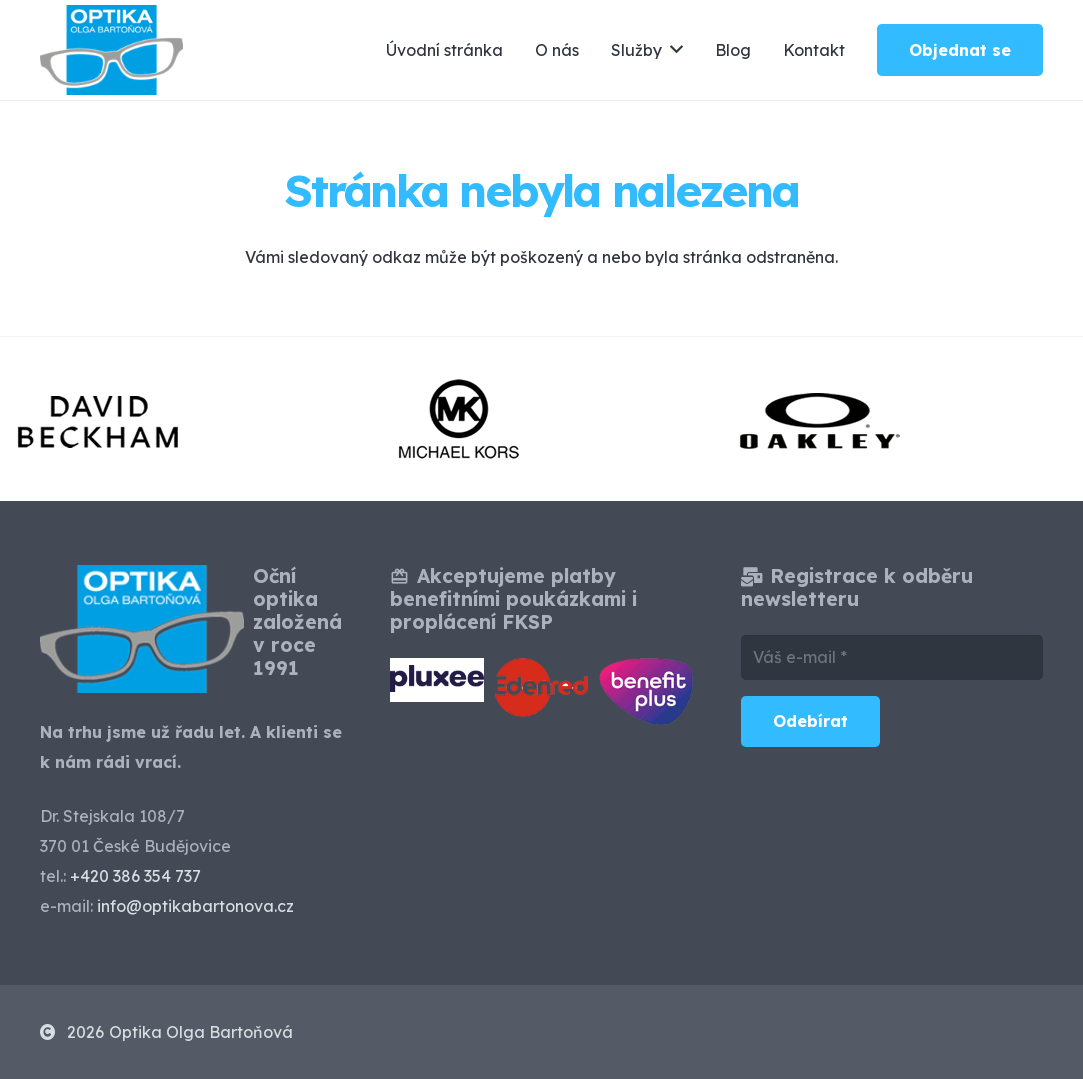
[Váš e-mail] (892, 657)
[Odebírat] (810, 721)
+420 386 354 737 (135, 876)
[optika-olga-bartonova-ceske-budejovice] (111, 50)
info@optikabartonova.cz (195, 906)
